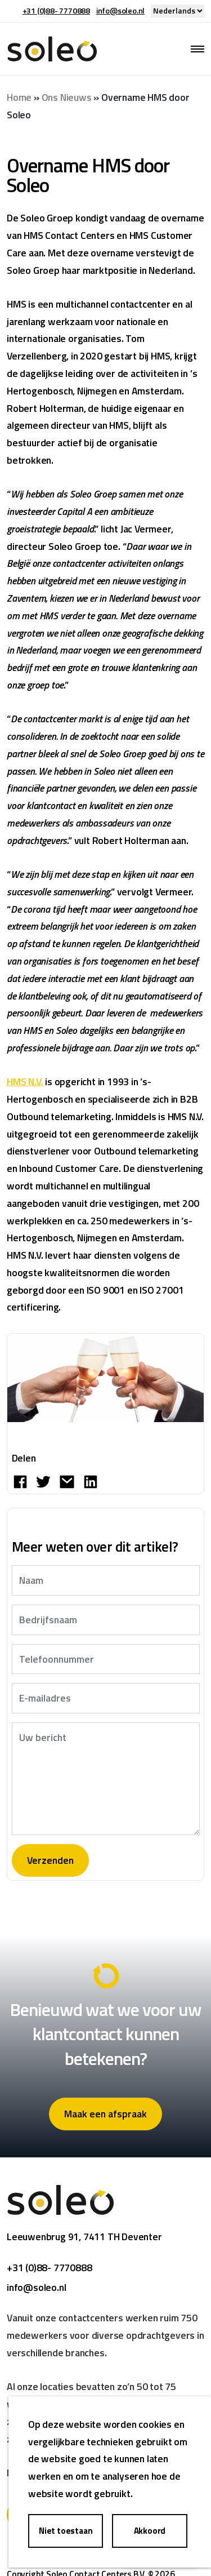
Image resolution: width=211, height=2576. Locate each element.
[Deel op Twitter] (43, 1481)
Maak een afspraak (105, 2113)
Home (19, 97)
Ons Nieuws (67, 97)
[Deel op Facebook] (20, 1481)
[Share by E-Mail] (67, 1481)
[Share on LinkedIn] (90, 1481)
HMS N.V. (25, 1081)
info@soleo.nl (120, 10)
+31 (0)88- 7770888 (56, 10)
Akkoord (150, 2530)
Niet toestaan (65, 2530)
